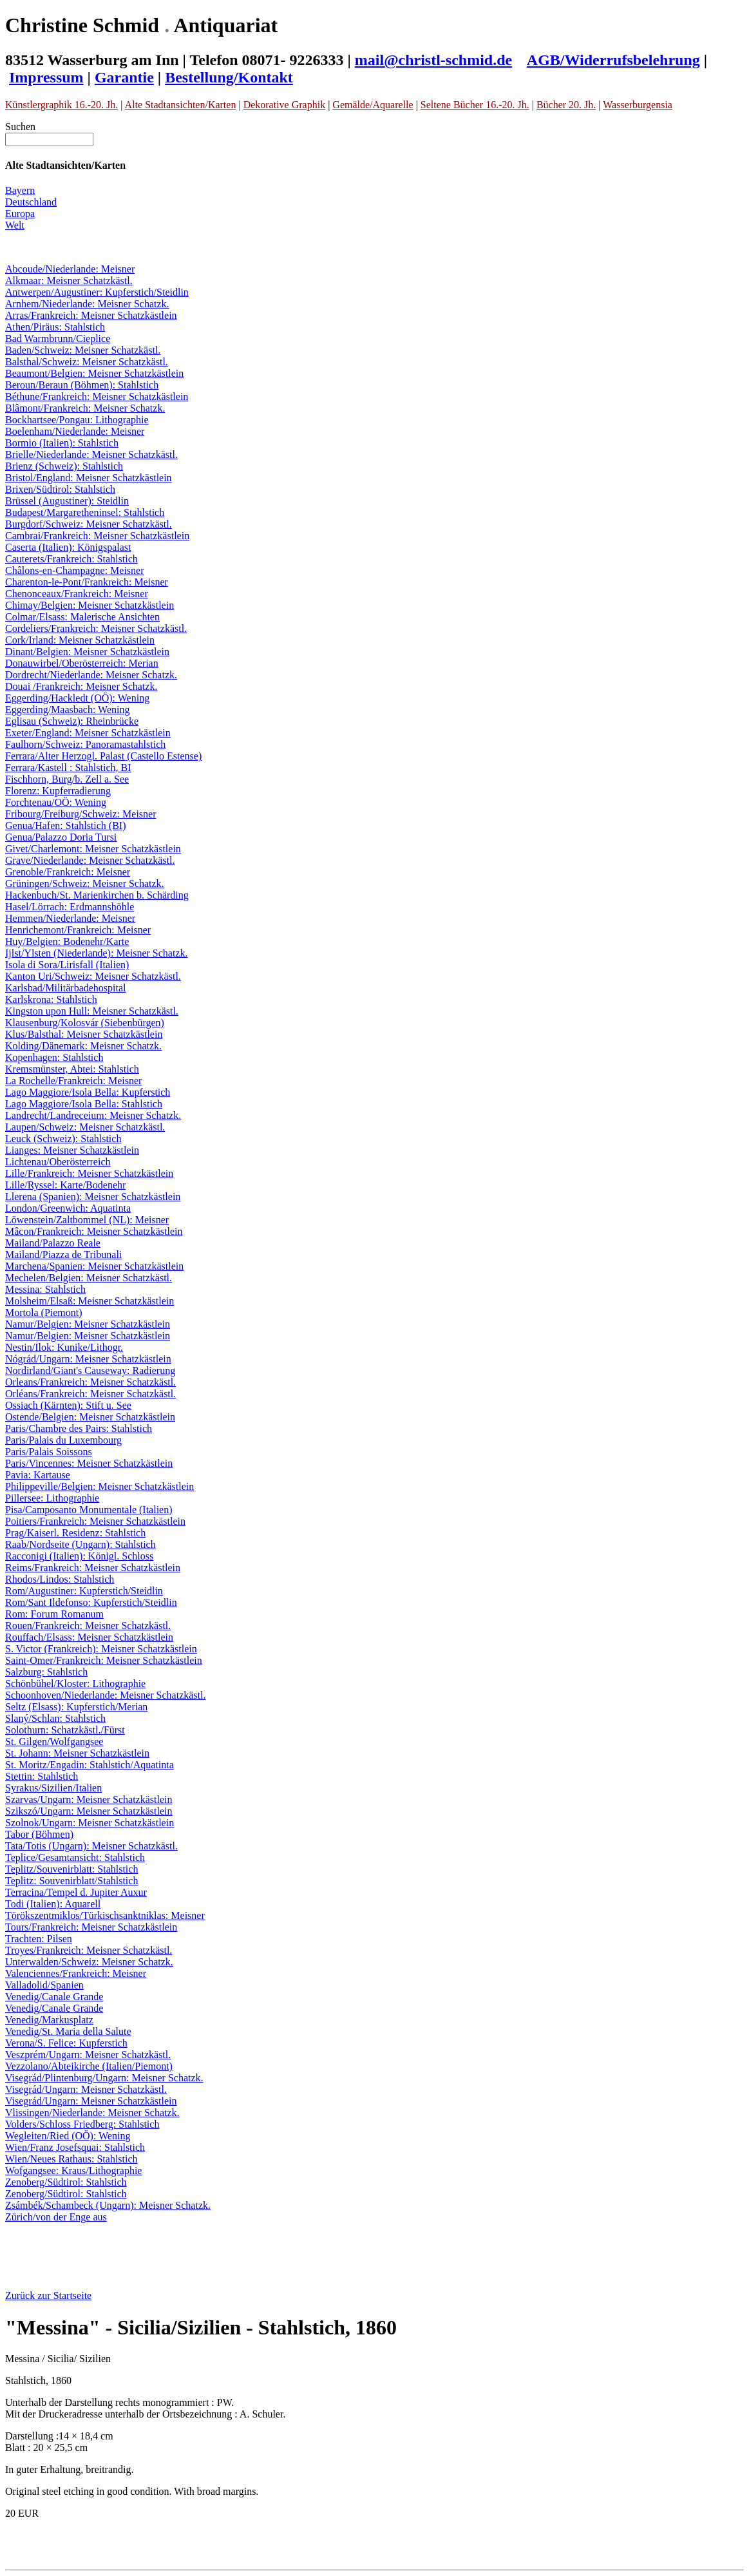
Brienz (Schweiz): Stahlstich (64, 466)
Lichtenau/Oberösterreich (57, 1161)
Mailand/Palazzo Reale (52, 1242)
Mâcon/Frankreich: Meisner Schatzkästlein (93, 1231)
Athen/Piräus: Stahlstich (55, 326)
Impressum (46, 77)
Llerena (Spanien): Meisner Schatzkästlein (92, 1196)
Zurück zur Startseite (48, 2295)
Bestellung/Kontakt (229, 77)
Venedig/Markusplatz (49, 2019)
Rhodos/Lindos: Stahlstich (59, 1579)
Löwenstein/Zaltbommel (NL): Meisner (87, 1219)
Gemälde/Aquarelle (372, 104)
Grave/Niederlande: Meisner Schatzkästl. (90, 860)
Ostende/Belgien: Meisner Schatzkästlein (90, 1416)
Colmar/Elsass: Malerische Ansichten (82, 616)
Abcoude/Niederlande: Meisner (70, 268)
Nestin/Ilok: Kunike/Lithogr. (64, 1347)
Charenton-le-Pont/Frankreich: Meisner (86, 582)
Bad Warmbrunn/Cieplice (57, 338)
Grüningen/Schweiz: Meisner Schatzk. (84, 883)
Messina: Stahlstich (45, 1289)
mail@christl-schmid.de (433, 60)
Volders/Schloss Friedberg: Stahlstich (82, 2124)
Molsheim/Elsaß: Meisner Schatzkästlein (89, 1300)
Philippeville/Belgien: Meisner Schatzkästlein (99, 1486)
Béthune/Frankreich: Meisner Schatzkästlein (96, 396)
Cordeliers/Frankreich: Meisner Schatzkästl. (96, 628)
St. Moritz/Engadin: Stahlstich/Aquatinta (89, 1764)
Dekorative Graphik (284, 104)
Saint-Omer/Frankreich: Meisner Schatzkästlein (103, 1660)
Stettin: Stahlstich (41, 1776)
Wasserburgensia (637, 104)
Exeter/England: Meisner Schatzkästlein (88, 732)
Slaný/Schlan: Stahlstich (55, 1718)
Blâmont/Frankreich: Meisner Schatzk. (85, 408)
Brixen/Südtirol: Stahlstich (60, 489)
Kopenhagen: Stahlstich (54, 1057)
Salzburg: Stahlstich (46, 1671)
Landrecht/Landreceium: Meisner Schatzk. (93, 1115)
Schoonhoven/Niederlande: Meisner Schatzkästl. (105, 1695)
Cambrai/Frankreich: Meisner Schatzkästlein (97, 535)
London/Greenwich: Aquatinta (68, 1208)
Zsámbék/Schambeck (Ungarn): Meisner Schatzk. (108, 2205)
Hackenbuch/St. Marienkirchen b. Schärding (97, 895)
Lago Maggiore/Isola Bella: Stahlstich (83, 1103)
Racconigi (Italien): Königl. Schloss (79, 1555)
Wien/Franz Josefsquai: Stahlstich (75, 2147)
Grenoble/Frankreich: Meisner (67, 871)
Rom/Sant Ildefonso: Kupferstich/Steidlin (91, 1602)
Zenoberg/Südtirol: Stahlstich (66, 2182)
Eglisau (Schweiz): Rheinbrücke (71, 721)
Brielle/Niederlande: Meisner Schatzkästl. (91, 454)
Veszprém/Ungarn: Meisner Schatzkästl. (88, 2054)
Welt (14, 225)
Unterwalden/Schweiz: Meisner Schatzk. (89, 1961)
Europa (20, 213)
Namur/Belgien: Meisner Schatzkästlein (87, 1324)
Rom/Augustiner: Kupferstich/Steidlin (84, 1590)
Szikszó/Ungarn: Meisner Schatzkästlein (89, 1811)
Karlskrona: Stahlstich (51, 999)
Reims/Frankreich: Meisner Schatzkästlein (92, 1567)
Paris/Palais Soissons (48, 1451)
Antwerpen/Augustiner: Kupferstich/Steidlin (97, 292)
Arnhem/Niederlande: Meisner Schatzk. (87, 303)
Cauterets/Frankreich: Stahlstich (71, 558)
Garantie (124, 77)
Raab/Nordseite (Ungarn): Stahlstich (80, 1544)
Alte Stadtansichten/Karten (180, 104)
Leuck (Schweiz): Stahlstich (63, 1138)
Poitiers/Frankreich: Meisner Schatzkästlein (95, 1521)
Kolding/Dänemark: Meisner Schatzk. (83, 1045)
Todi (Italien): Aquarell (52, 1903)
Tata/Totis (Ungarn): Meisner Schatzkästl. (91, 1845)
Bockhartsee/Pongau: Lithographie (77, 419)
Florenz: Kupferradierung (58, 790)
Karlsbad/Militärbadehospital (65, 987)
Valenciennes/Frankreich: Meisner (75, 1973)
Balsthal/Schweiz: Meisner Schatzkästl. (86, 361)
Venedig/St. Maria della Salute (68, 2031)
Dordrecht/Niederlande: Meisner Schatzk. (91, 674)
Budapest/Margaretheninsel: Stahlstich (84, 512)
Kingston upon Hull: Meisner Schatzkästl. (91, 1011)
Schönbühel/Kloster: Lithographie (75, 1683)
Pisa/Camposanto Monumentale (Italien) (89, 1509)
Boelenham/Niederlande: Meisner (74, 431)
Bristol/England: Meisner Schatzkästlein (88, 477)
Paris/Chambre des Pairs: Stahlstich (78, 1428)
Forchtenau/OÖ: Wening (55, 802)
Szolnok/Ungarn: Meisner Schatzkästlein (89, 1822)
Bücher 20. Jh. (566, 104)
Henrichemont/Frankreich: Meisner (78, 929)
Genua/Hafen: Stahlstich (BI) (65, 825)
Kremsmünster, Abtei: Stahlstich (72, 1069)
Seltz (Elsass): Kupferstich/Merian (76, 1706)
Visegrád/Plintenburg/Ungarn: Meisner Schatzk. (104, 2077)
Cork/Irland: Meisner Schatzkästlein (80, 639)
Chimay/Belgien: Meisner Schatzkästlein (89, 605)
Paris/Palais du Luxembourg (63, 1440)
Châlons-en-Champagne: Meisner (74, 570)
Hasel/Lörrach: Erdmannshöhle (69, 906)
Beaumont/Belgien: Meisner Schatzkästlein (94, 373)
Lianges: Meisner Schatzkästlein (72, 1150)
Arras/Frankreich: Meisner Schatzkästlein (91, 315)
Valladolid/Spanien (44, 1985)
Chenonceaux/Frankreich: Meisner (76, 593)
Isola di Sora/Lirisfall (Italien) (67, 964)
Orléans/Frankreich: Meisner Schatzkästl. (90, 1393)
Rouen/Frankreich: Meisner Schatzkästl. (88, 1625)
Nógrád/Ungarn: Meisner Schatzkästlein (88, 1358)
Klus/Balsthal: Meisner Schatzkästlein (83, 1034)
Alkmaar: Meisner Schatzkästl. (69, 280)
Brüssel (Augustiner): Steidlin (67, 500)
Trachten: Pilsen (38, 1938)
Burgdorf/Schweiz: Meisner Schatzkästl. (88, 524)
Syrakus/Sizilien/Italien (53, 1787)
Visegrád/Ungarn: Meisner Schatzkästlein (91, 2100)
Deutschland (31, 201)
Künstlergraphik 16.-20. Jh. (61, 104)
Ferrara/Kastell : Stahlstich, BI (68, 767)
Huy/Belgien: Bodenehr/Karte (67, 941)
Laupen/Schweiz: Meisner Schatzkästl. (85, 1126)
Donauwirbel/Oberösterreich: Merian (81, 663)
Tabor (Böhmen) (39, 1834)
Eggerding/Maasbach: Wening (67, 709)
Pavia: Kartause (37, 1474)
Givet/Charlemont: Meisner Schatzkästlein (93, 848)
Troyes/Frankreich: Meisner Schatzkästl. (88, 1950)
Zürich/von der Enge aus (56, 2216)
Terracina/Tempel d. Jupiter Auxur (76, 1892)
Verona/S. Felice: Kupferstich (66, 2042)
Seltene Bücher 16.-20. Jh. (475, 104)
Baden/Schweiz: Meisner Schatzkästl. (82, 350)
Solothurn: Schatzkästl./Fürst (65, 1729)
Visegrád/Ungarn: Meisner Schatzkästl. (86, 2089)
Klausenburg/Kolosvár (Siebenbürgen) (84, 1022)
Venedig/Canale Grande (54, 1996)
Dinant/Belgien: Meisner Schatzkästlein (87, 651)
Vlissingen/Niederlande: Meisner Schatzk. (92, 2112)
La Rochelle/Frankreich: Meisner (73, 1080)
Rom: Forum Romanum (54, 1613)
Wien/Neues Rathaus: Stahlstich (71, 2158)
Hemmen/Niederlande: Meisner (70, 918)
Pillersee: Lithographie (52, 1498)
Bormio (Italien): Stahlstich (62, 442)
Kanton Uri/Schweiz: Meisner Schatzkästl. (93, 976)
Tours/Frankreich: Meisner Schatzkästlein (91, 1927)
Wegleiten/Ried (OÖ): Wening (67, 2135)
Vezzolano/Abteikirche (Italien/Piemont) (89, 2066)
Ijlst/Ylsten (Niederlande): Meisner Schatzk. (96, 953)
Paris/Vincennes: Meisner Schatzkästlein (89, 1463)
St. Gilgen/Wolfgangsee (54, 1741)
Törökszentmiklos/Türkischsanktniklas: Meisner (105, 1915)
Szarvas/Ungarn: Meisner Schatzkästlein (88, 1799)
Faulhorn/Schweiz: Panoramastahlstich (85, 744)
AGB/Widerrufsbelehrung (613, 60)
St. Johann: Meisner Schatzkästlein (77, 1753)
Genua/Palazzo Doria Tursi (61, 837)
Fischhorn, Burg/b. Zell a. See (67, 779)
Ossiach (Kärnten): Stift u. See (68, 1405)
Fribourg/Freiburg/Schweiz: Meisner (80, 813)
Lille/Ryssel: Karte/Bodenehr (65, 1184)
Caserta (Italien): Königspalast (68, 547)
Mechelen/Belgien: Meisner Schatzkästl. (88, 1277)
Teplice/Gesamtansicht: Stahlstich (75, 1857)
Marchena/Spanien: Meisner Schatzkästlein (94, 1266)
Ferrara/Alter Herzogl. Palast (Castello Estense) (103, 755)
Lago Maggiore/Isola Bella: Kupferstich (87, 1092)
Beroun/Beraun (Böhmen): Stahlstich (81, 384)
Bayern (20, 190)
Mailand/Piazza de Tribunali (63, 1254)
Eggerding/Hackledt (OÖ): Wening (77, 697)
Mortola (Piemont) (43, 1312)
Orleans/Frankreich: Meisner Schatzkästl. (90, 1382)
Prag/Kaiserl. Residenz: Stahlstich (75, 1532)
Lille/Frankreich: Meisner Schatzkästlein (89, 1173)
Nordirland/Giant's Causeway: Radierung (90, 1370)
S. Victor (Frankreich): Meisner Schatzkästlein (101, 1648)
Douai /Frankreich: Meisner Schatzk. (81, 686)
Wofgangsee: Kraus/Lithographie (73, 2170)
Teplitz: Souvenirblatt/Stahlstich (71, 1880)
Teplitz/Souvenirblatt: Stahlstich (71, 1869)
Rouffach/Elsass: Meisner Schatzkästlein (89, 1637)
